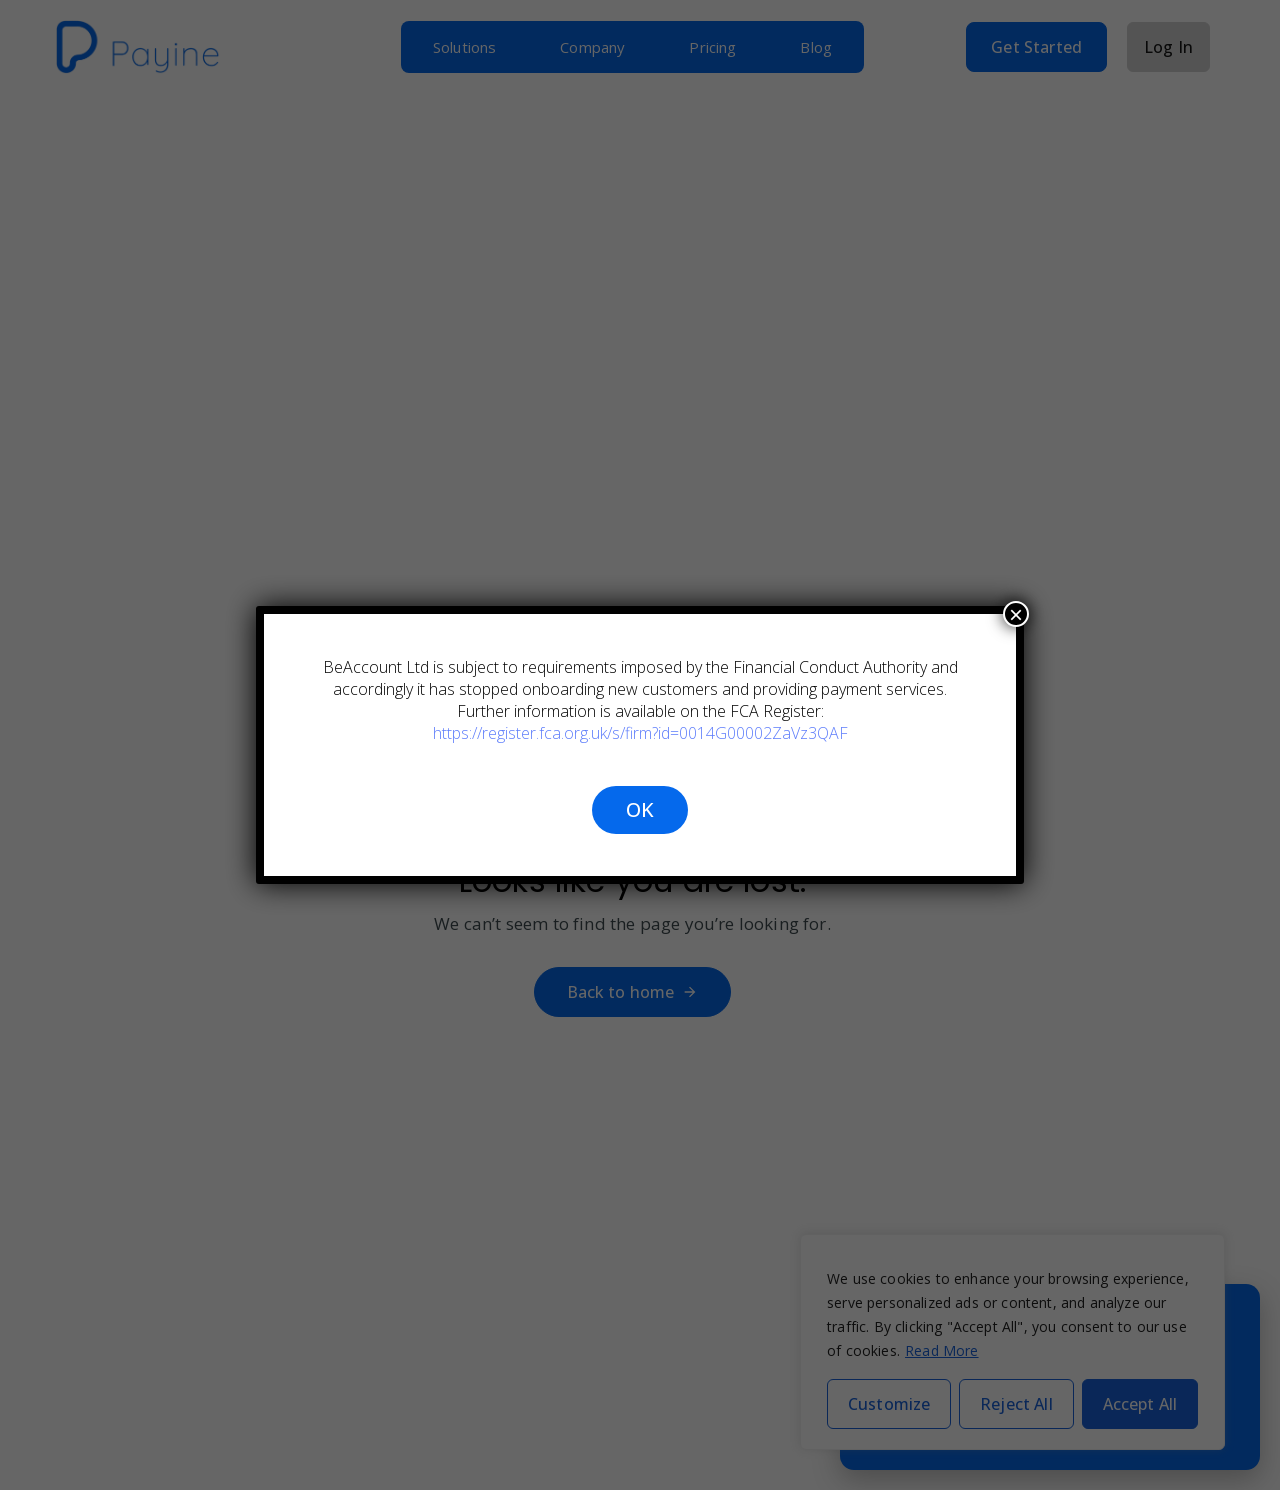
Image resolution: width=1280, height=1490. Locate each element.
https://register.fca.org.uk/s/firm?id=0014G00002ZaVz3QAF (640, 733)
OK (640, 809)
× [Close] (1016, 614)
